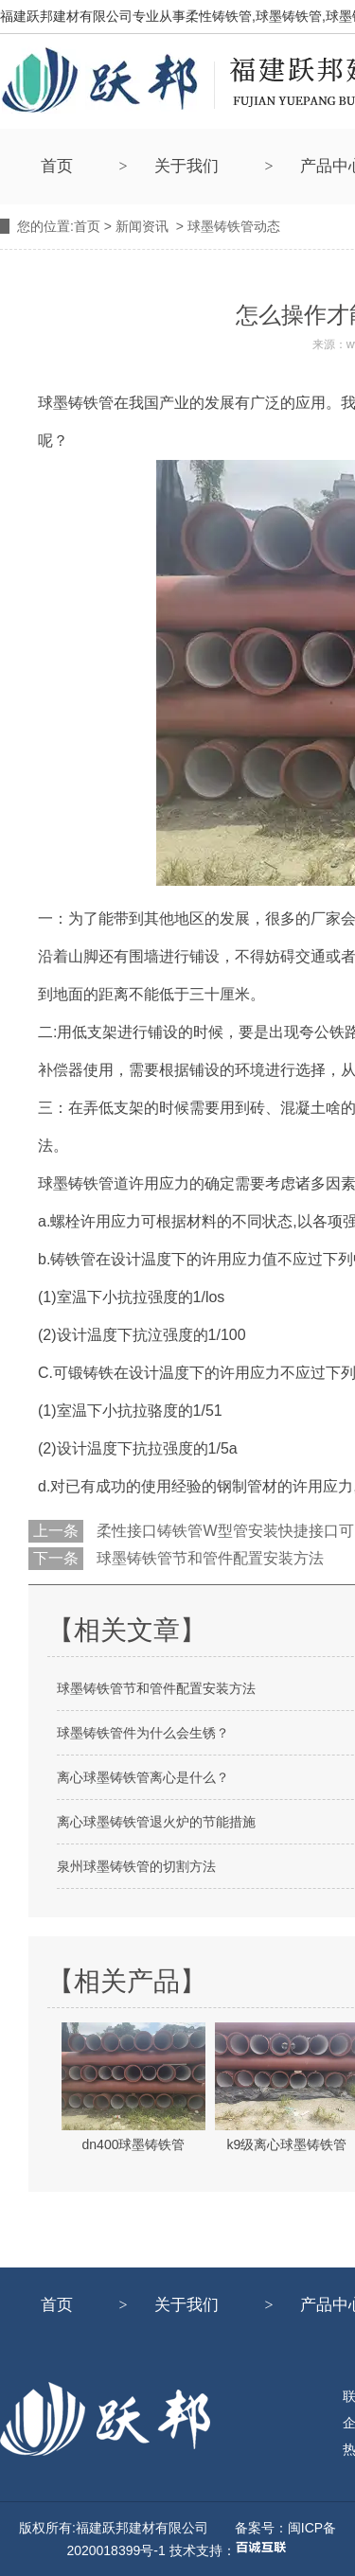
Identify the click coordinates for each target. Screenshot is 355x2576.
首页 (57, 166)
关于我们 (186, 166)
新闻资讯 (142, 226)
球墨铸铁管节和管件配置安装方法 (208, 1558)
